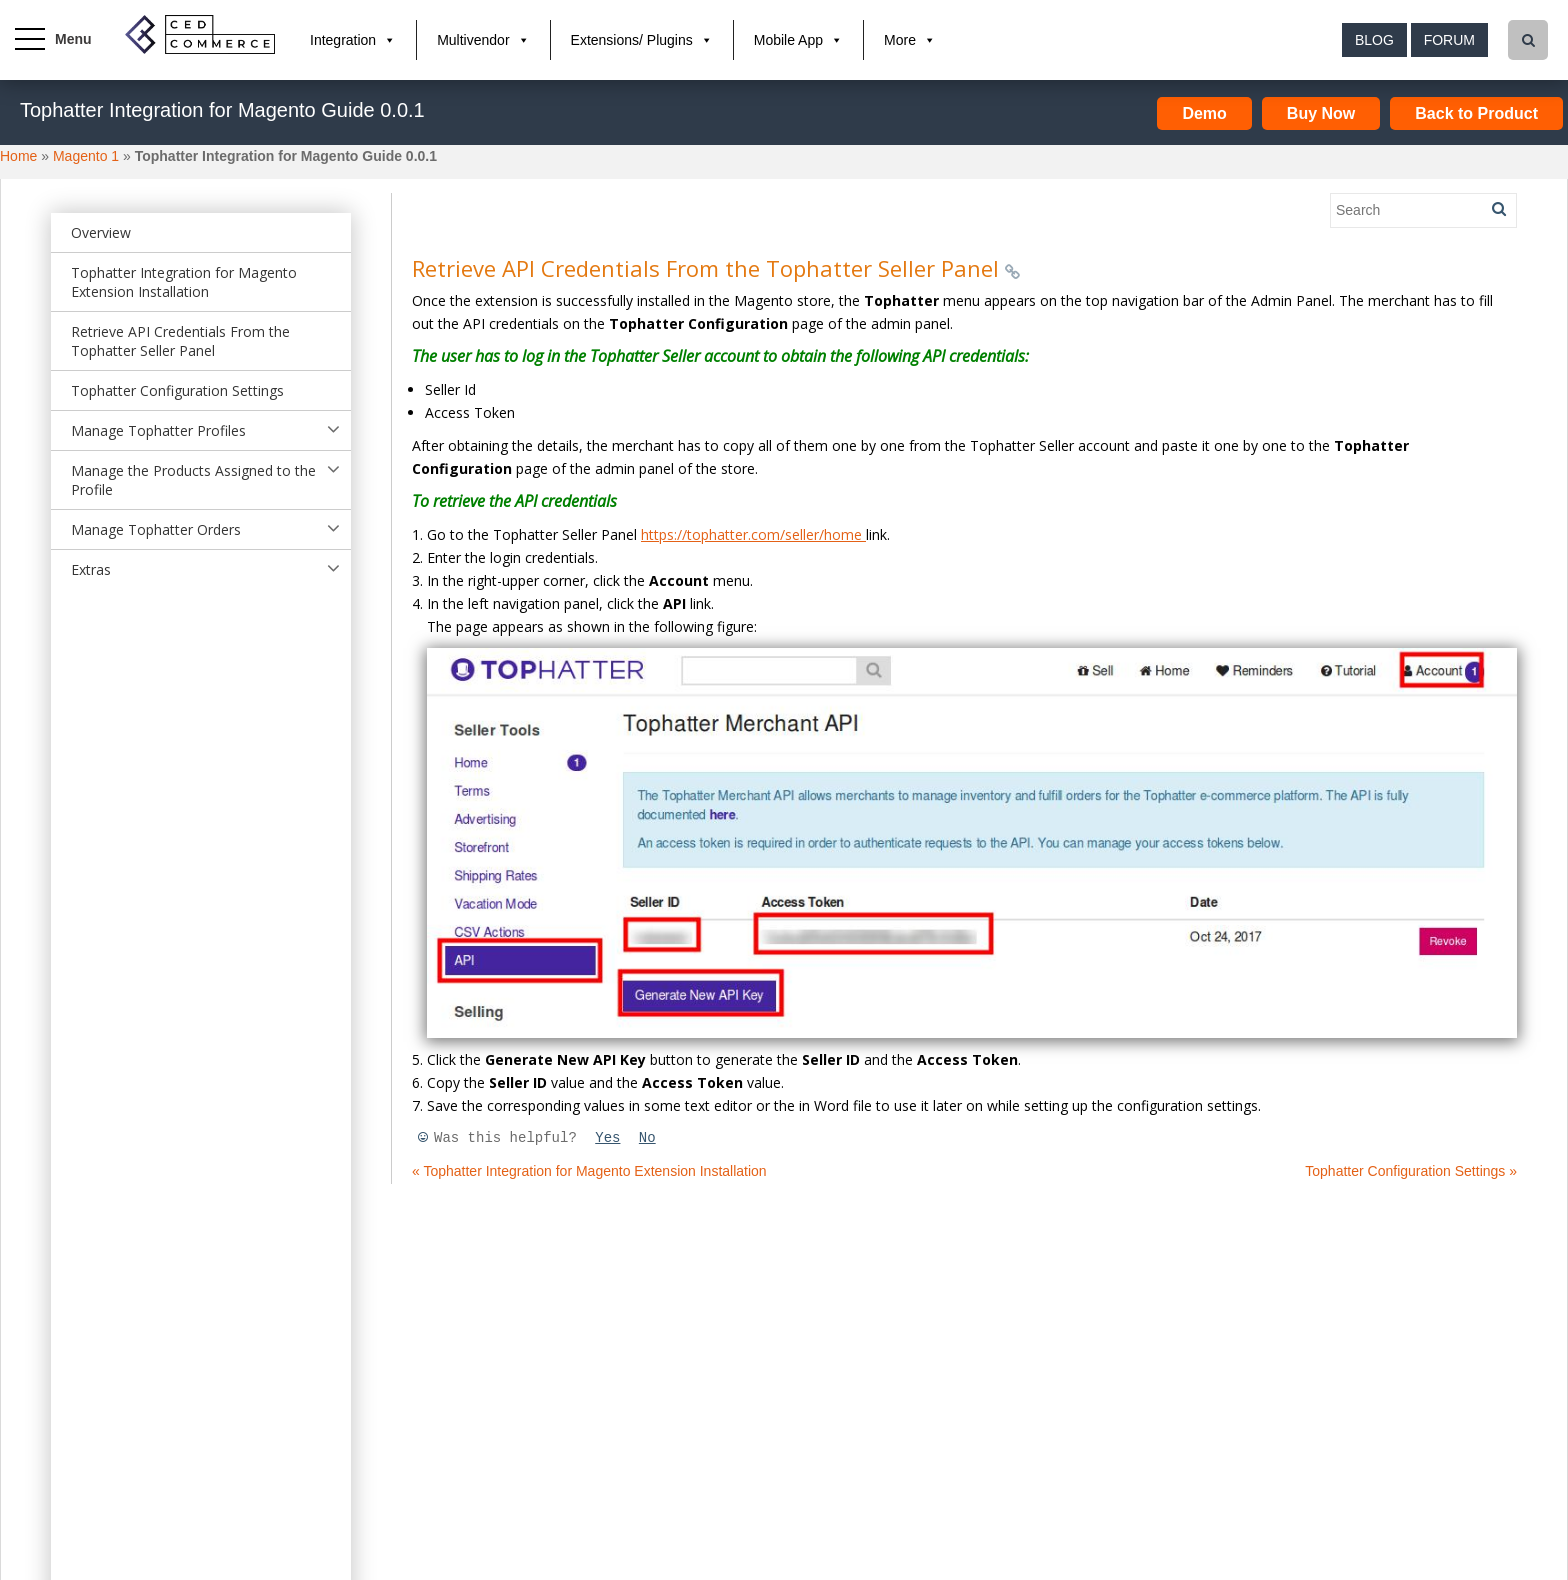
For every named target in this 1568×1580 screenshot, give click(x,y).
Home (18, 156)
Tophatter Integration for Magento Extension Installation (184, 282)
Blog (1374, 40)
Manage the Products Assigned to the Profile (193, 480)
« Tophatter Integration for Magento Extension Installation (589, 1171)
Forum (1449, 40)
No (647, 1138)
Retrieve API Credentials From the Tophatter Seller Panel (180, 341)
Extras (91, 569)
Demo (1204, 113)
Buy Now (1321, 113)
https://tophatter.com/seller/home (753, 534)
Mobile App (788, 40)
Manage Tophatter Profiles (158, 430)
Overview (101, 232)
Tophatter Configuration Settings (177, 390)
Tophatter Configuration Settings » (1411, 1171)
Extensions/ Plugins (632, 40)
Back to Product (1476, 113)
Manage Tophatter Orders (156, 529)
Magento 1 (86, 156)
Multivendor (473, 40)
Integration (343, 40)
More (900, 40)
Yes (607, 1138)
